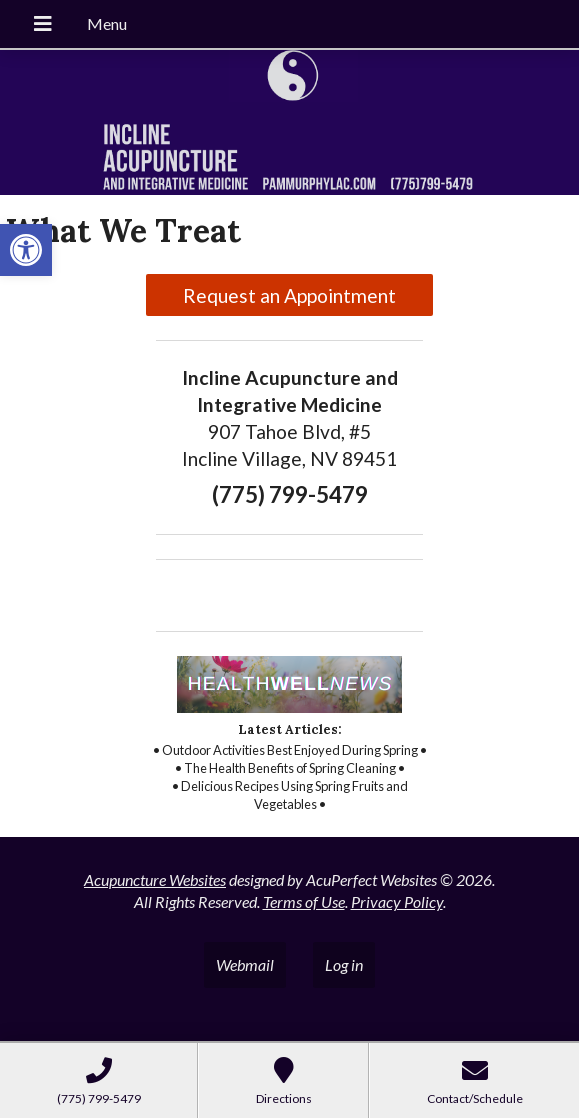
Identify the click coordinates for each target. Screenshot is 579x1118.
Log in (344, 964)
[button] (26, 250)
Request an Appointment (289, 295)
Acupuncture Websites (155, 879)
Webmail (245, 964)
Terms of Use (304, 901)
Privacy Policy (397, 901)
